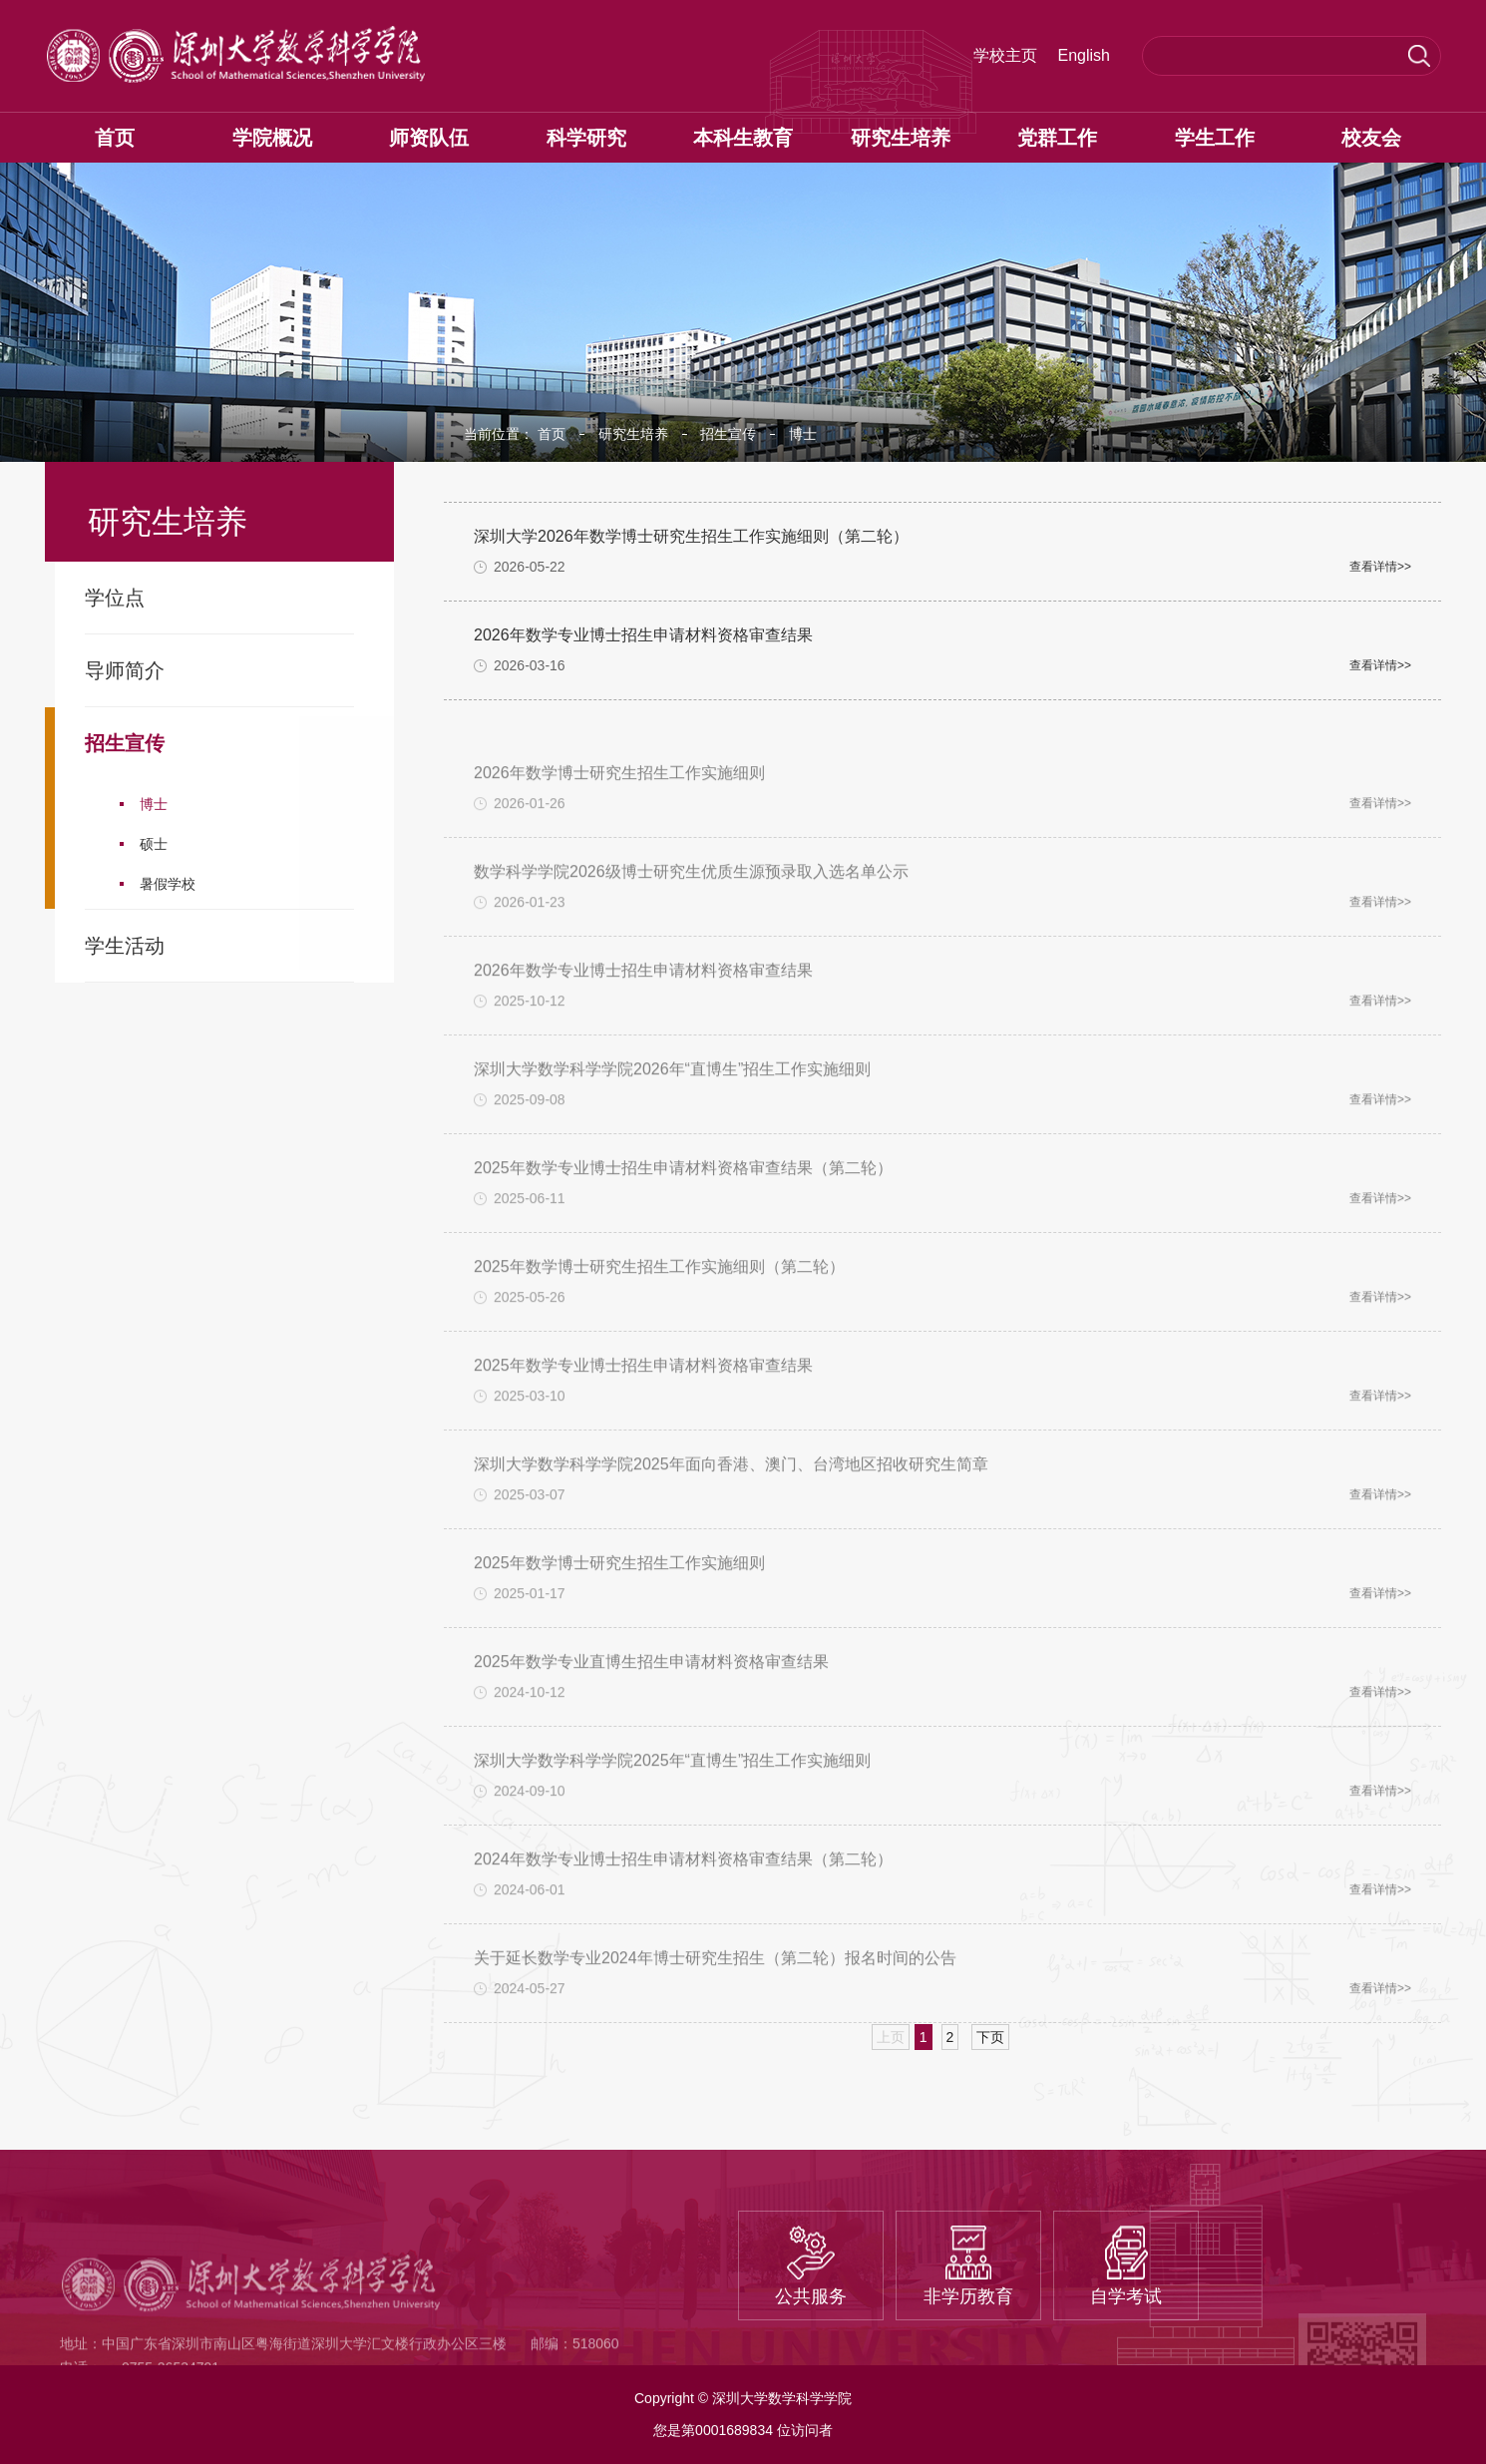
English (1084, 56)
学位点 (115, 598)
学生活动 (125, 946)
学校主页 (1005, 56)
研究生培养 (633, 434)
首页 (551, 434)
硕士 (154, 844)
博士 (154, 804)
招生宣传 (125, 743)
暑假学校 (167, 884)
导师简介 (125, 670)
